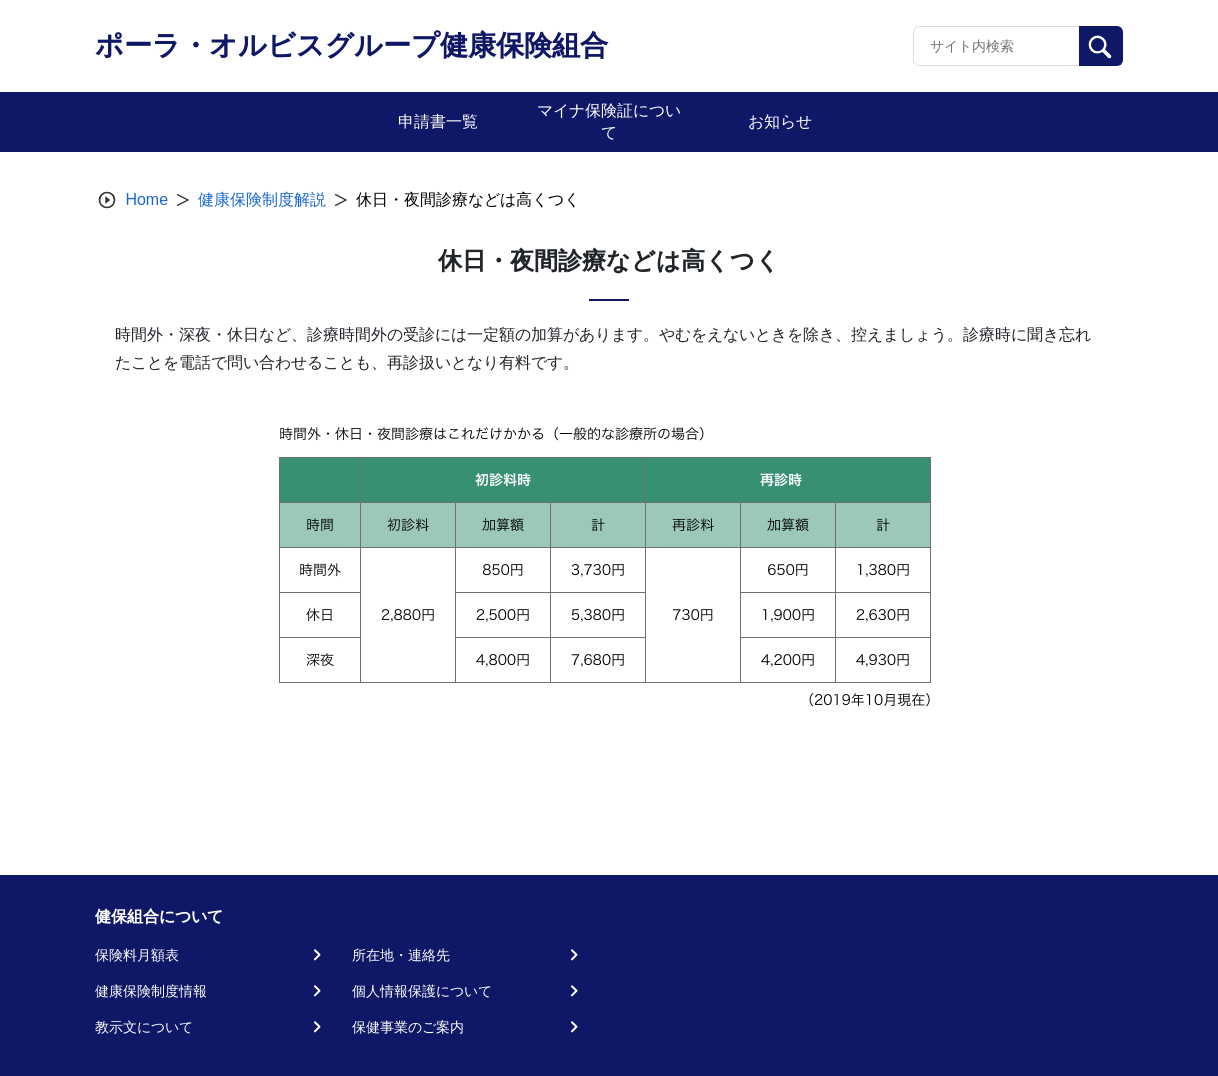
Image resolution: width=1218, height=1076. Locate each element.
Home (146, 199)
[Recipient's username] (996, 46)
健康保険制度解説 (262, 199)
